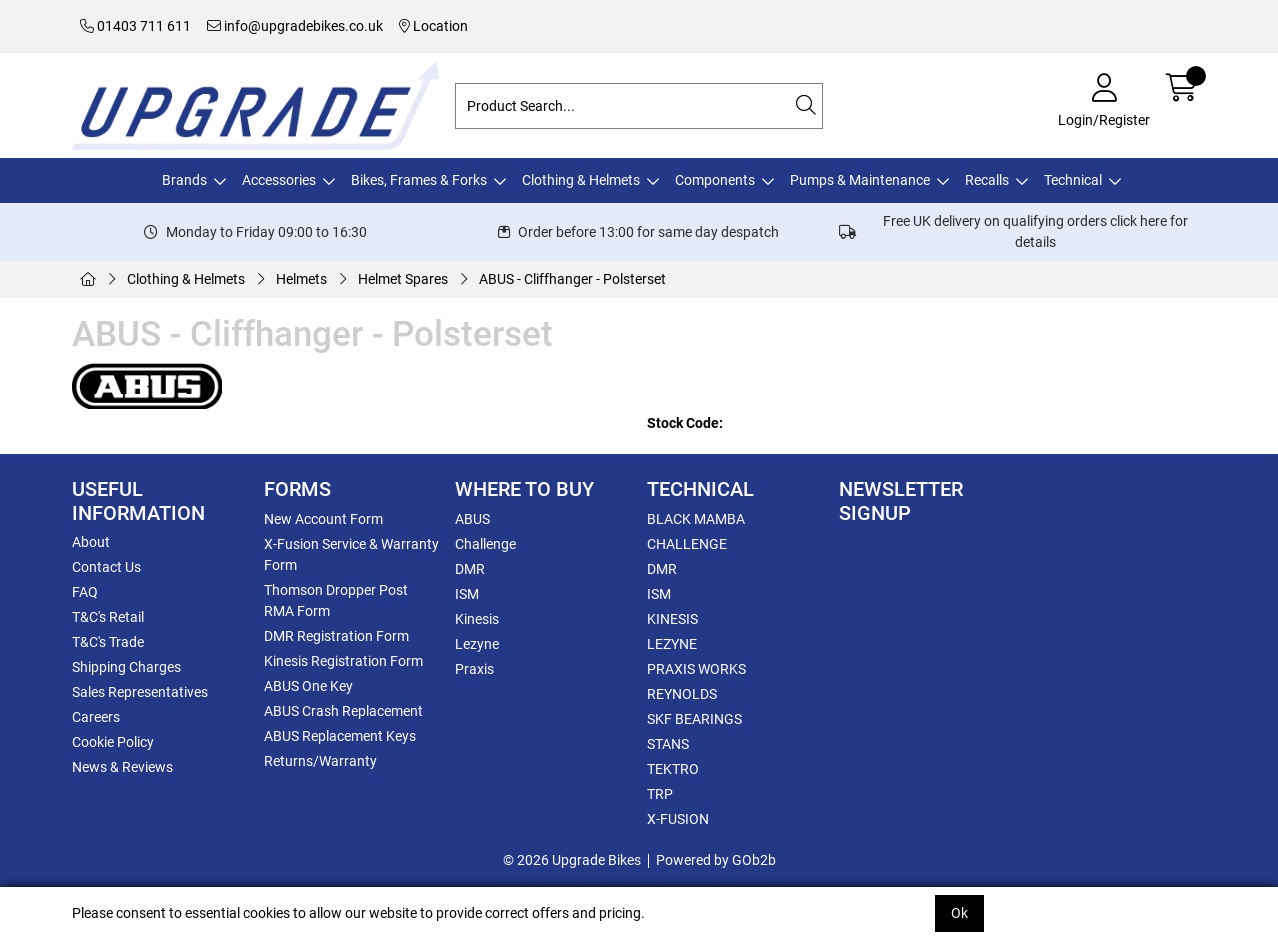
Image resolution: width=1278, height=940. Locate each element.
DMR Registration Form (336, 636)
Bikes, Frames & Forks (419, 180)
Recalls (987, 180)
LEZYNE (672, 644)
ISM (467, 594)
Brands (184, 180)
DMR (470, 569)
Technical (1073, 180)
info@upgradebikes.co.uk (295, 26)
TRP (660, 794)
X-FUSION (678, 819)
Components (715, 180)
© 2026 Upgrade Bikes (572, 860)
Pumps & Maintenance (860, 180)
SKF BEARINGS (694, 719)
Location (433, 26)
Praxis (474, 669)
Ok (959, 913)
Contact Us (106, 567)
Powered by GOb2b (716, 860)
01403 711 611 (135, 26)
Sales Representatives (140, 692)
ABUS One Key (308, 686)
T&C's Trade (108, 642)
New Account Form (323, 519)
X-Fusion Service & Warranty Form (351, 554)
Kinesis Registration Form (343, 661)
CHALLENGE (687, 544)
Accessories (279, 180)
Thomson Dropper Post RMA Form (336, 600)
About (91, 542)
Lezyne (477, 644)
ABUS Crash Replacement (343, 711)
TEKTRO (673, 769)
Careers (96, 717)
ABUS (472, 519)
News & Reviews (122, 767)
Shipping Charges (126, 667)
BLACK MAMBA (696, 519)
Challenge (485, 544)
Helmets (301, 279)
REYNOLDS (682, 694)
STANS (668, 744)
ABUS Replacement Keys (340, 736)
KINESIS (672, 619)
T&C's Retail (108, 617)
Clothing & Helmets (581, 180)
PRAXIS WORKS (696, 669)
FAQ (85, 592)
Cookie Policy (113, 742)
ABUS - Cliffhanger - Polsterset (572, 279)
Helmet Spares (403, 279)
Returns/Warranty (320, 761)
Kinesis (477, 619)
